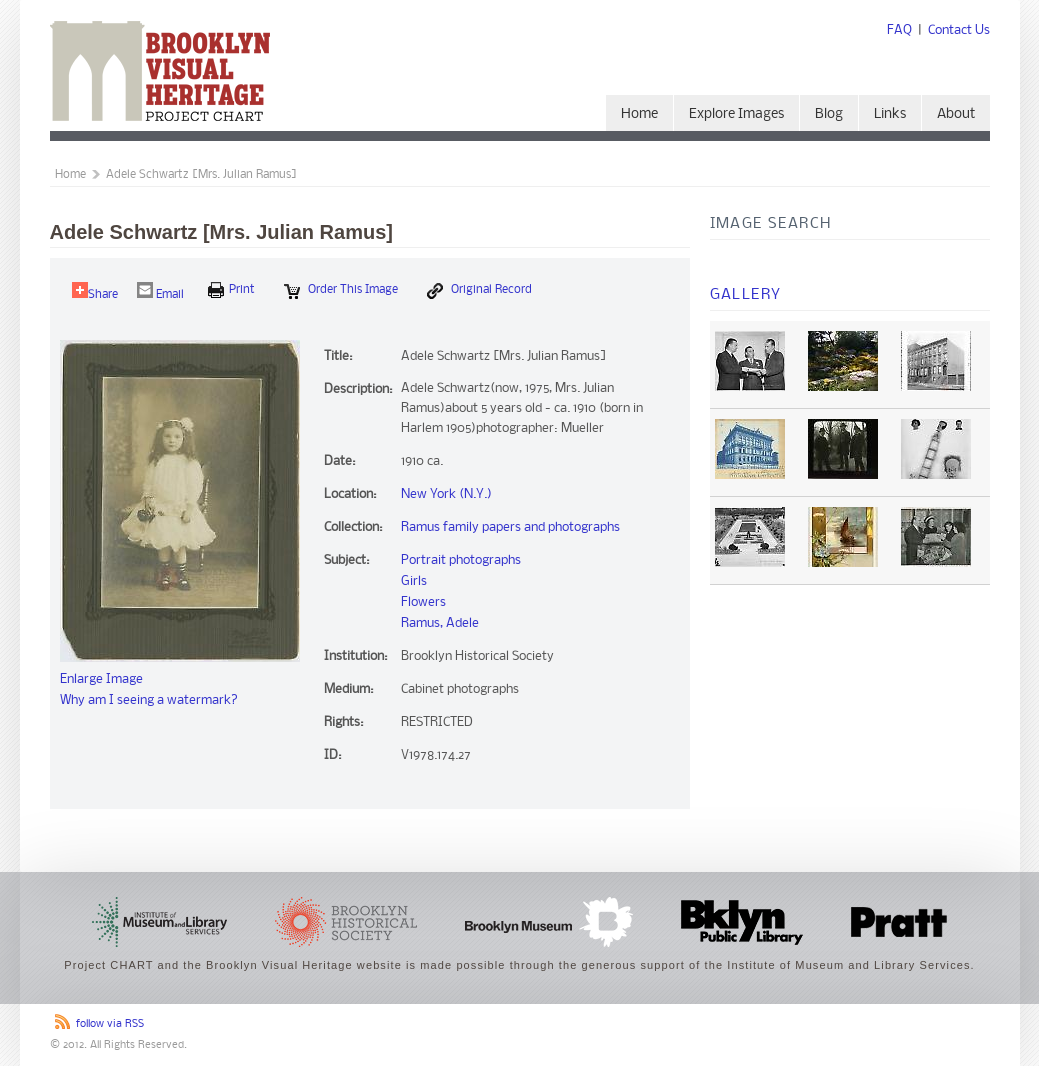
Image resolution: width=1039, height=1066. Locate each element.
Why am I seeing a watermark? (149, 700)
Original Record (479, 291)
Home (639, 114)
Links (890, 114)
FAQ (899, 30)
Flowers (423, 602)
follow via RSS (110, 1024)
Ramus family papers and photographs (510, 527)
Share (95, 291)
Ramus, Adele (440, 623)
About (956, 114)
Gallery (746, 295)
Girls (414, 581)
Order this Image (341, 291)
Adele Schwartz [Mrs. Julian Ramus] (201, 175)
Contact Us (959, 30)
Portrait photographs (461, 560)
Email (160, 291)
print (231, 290)
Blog (829, 114)
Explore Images (736, 114)
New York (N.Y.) (446, 494)
